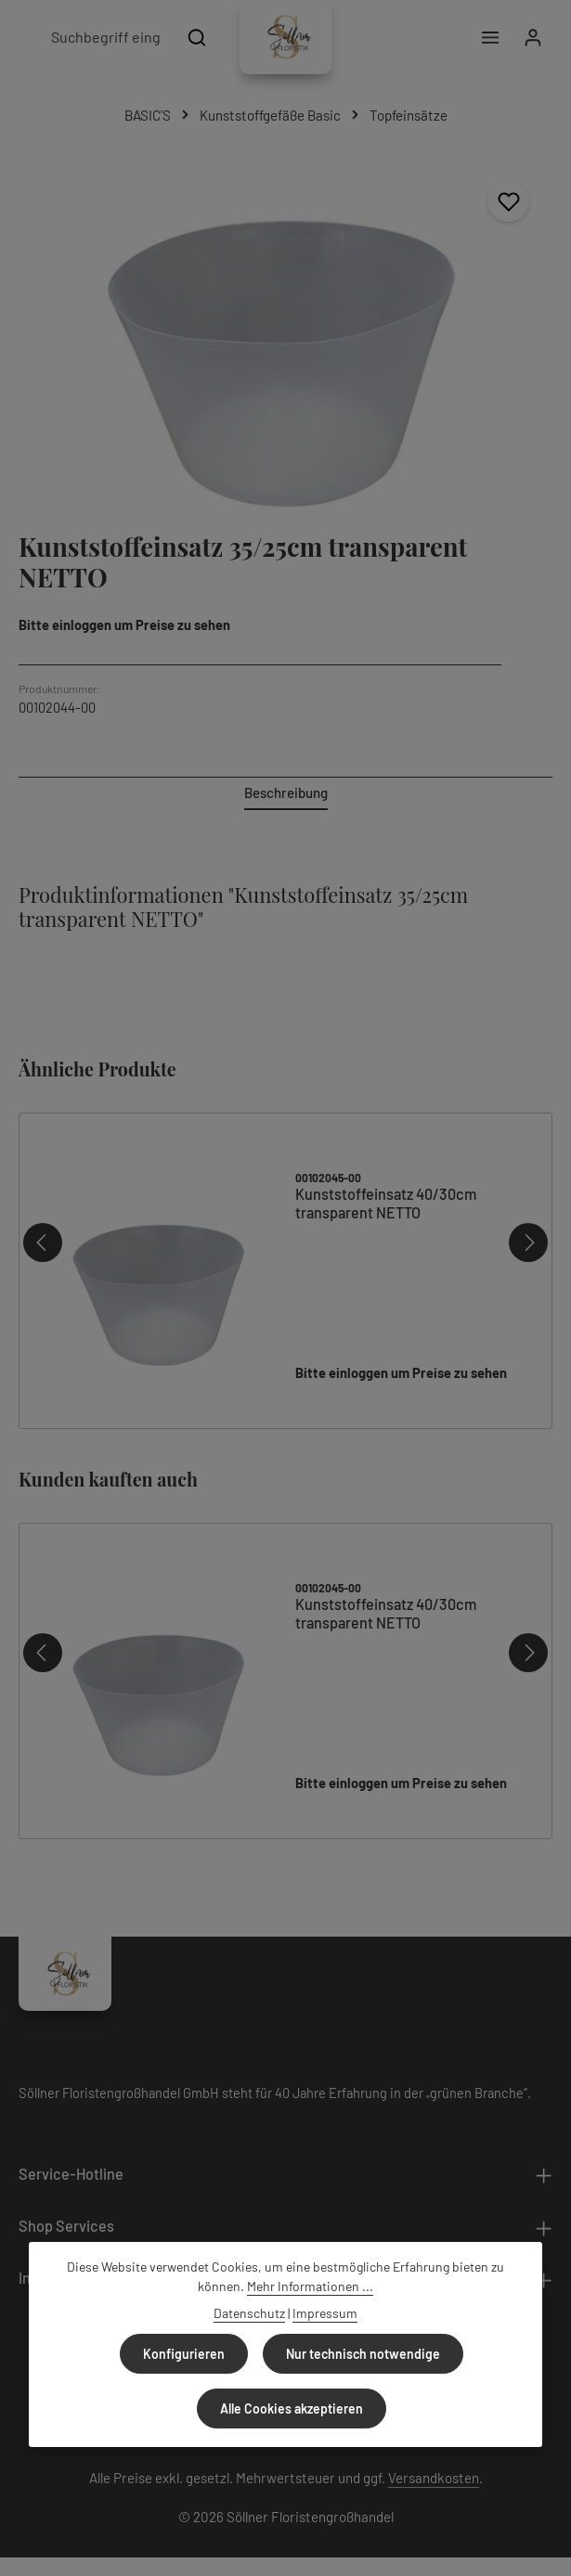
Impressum (324, 2313)
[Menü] (489, 38)
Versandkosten (433, 2477)
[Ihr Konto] (532, 38)
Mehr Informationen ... (310, 2286)
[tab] (286, 794)
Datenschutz (249, 2313)
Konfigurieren (184, 2354)
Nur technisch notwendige (363, 2354)
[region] (285, 335)
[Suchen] (197, 37)
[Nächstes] (528, 1242)
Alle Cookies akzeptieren (291, 2408)
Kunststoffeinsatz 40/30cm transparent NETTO (385, 1203)
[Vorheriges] (42, 1242)
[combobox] (105, 37)
